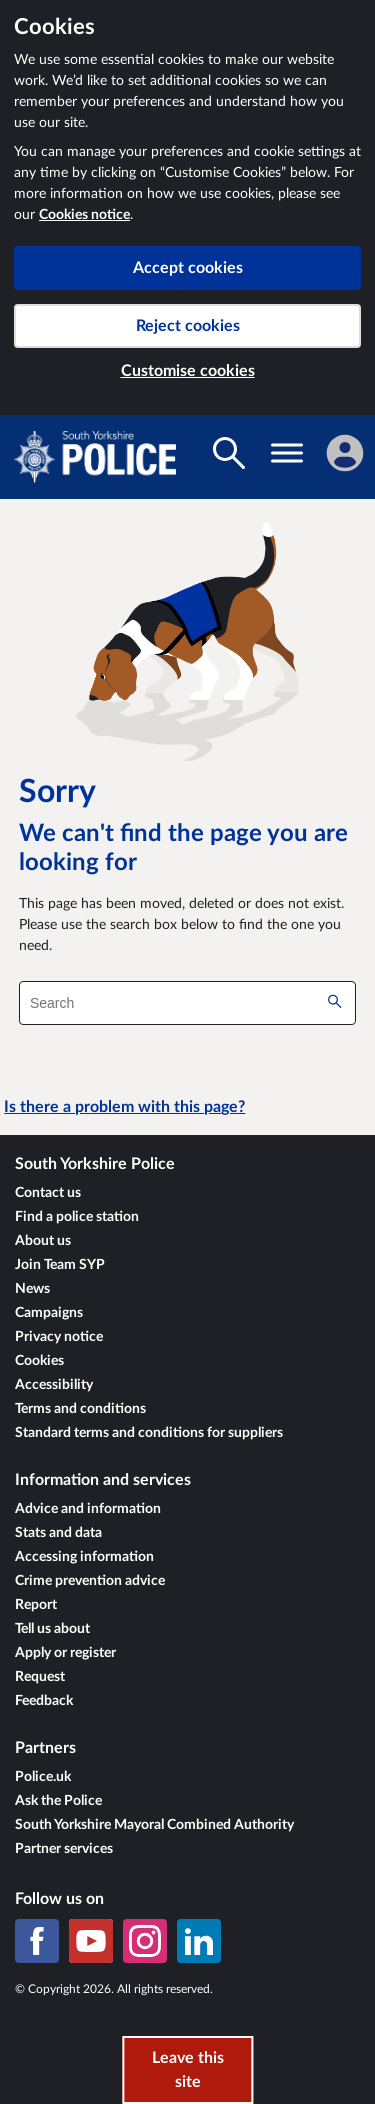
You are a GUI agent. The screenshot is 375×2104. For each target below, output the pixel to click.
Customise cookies (188, 371)
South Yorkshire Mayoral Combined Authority (154, 1825)
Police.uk (43, 1777)
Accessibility (54, 1385)
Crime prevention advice (90, 1581)
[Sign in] (345, 453)
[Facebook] (37, 1941)
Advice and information (88, 1509)
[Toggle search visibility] (229, 453)
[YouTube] (91, 1941)
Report (36, 1605)
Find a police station (77, 1217)
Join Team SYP (60, 1265)
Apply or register (65, 1653)
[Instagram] (145, 1941)
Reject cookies (188, 326)
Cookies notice (84, 215)
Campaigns (49, 1313)
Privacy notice (59, 1337)
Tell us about (52, 1629)
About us (43, 1241)
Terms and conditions (80, 1409)
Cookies (39, 1361)
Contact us (48, 1193)
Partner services (64, 1849)
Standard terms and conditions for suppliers (149, 1433)
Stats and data (58, 1533)
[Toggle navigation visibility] (287, 453)
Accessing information (84, 1557)
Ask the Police (58, 1801)
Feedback (44, 1701)
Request (40, 1677)
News (32, 1289)
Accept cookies (188, 268)
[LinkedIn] (199, 1941)
